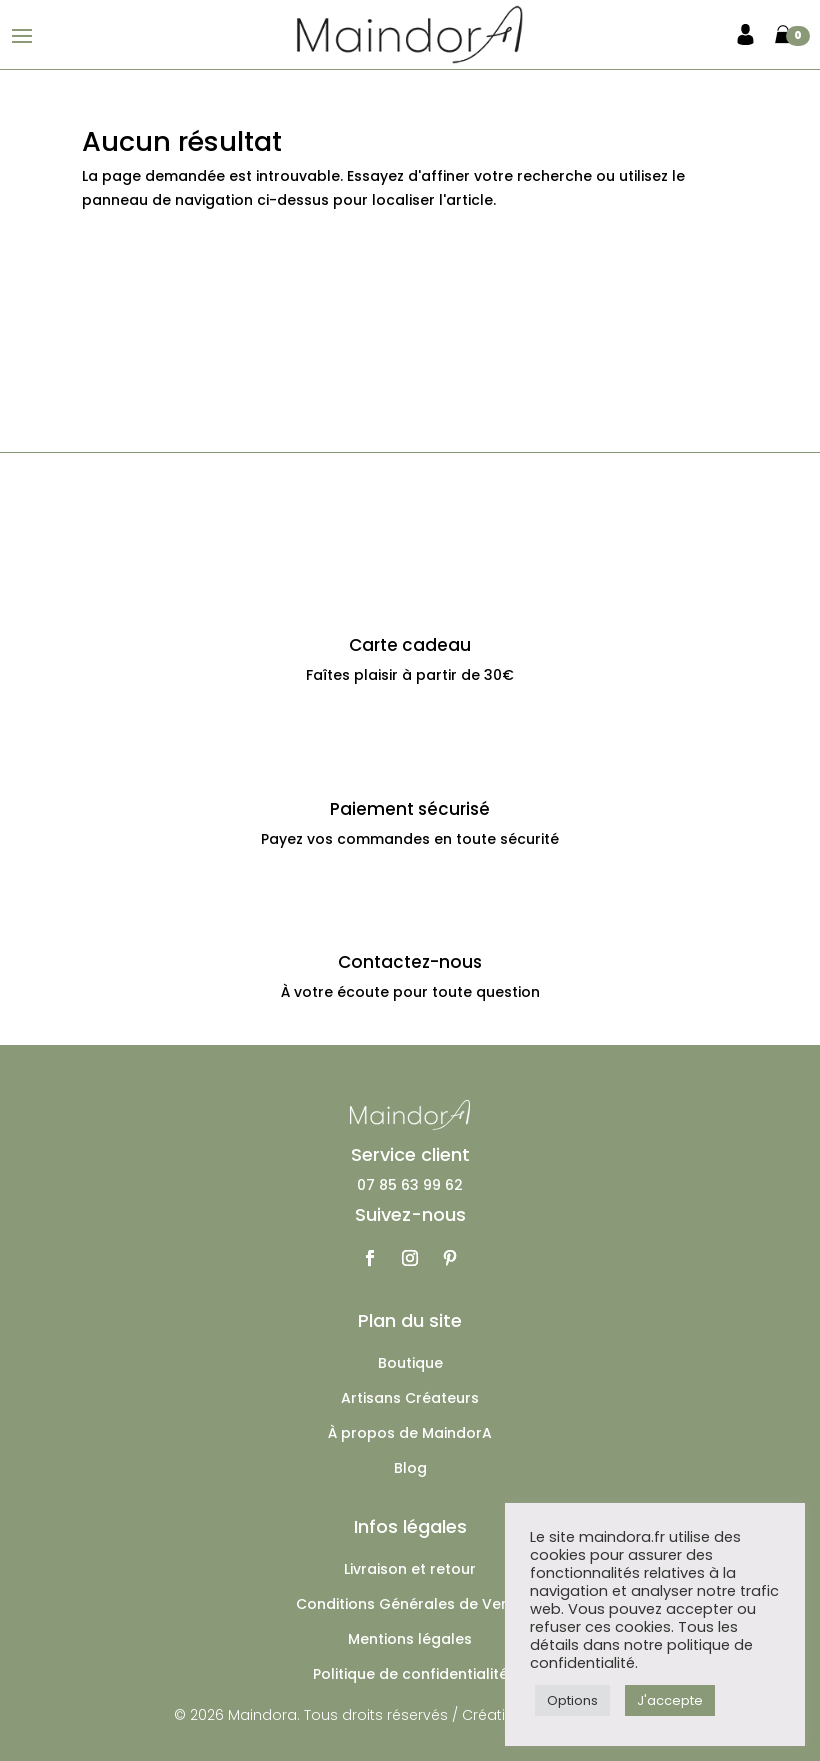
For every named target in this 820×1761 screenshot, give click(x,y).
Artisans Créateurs (410, 1399)
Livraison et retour (410, 1570)
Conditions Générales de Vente (410, 1605)
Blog (410, 1469)
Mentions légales (410, 1640)
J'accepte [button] (670, 1700)
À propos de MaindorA (410, 1434)
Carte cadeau (410, 645)
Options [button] (572, 1700)
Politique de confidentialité (410, 1675)
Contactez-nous (410, 962)
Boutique (410, 1364)
